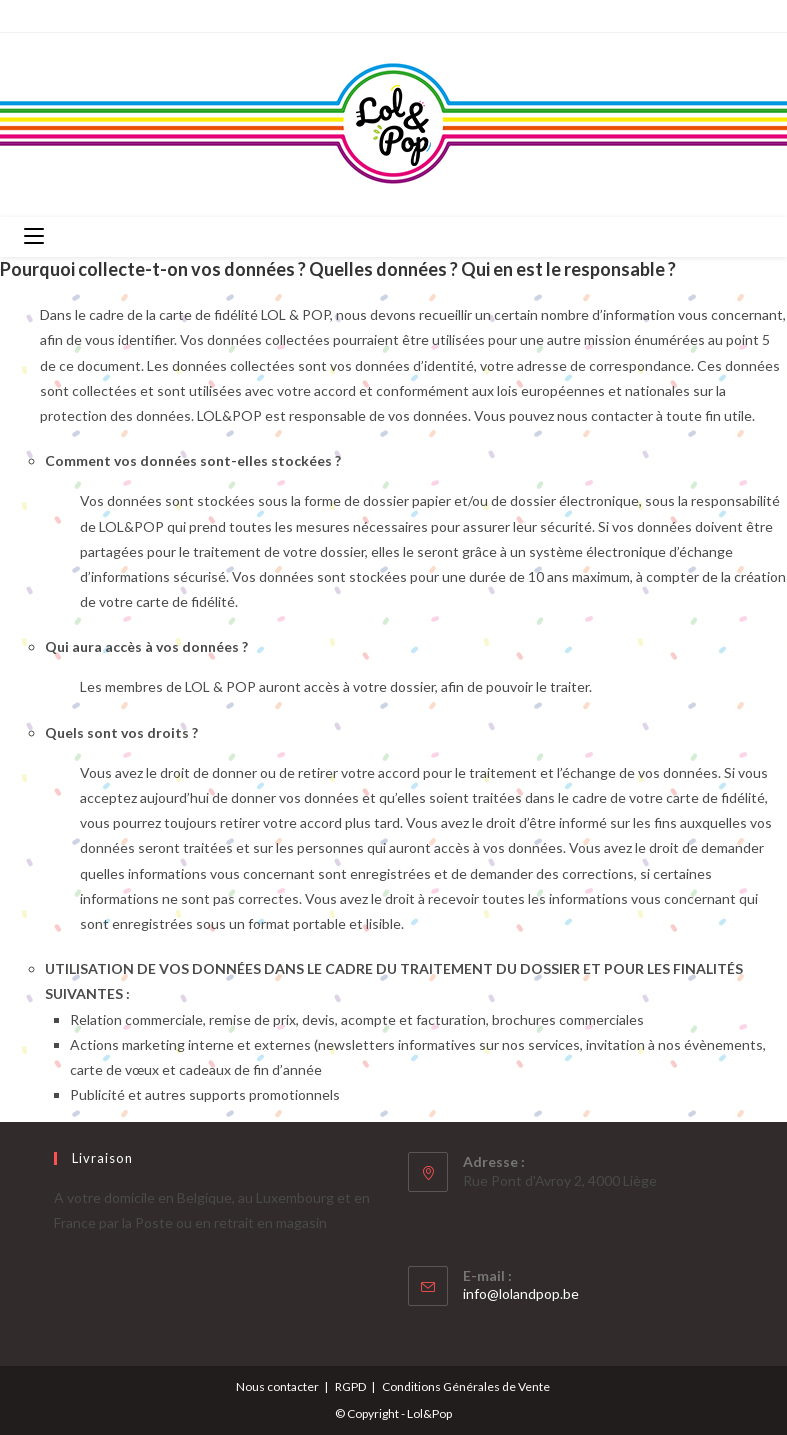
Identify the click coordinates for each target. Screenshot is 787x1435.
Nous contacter (277, 1386)
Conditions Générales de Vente (466, 1386)
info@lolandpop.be (521, 1293)
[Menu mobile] (34, 237)
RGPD (350, 1386)
